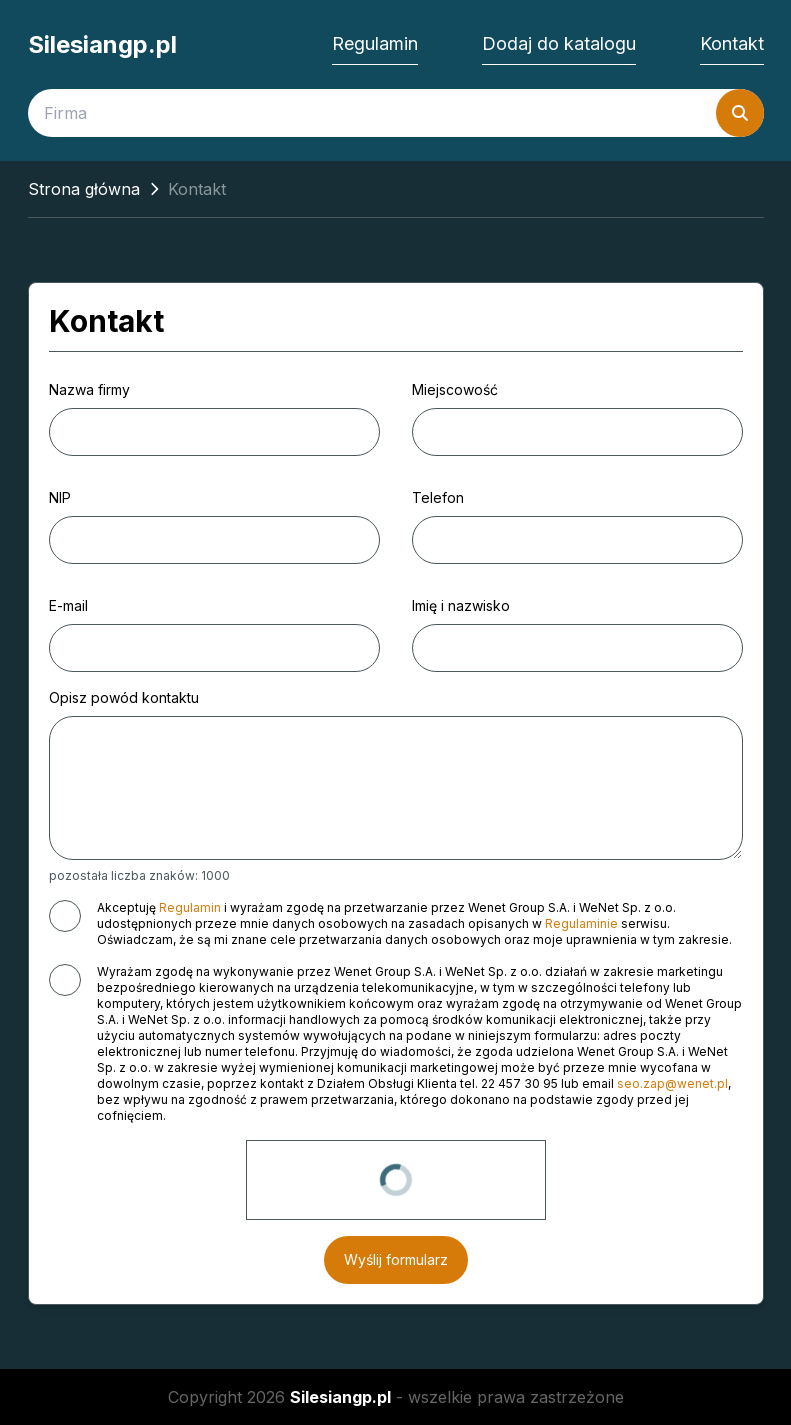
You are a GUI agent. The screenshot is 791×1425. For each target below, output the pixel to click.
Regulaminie (581, 923)
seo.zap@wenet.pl (672, 1083)
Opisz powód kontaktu (124, 697)
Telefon (438, 497)
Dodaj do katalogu (559, 43)
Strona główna (84, 189)
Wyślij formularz (396, 1259)
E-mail (68, 605)
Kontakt (732, 43)
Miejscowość (455, 389)
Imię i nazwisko (461, 605)
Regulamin (375, 43)
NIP (60, 497)
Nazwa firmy (89, 389)
